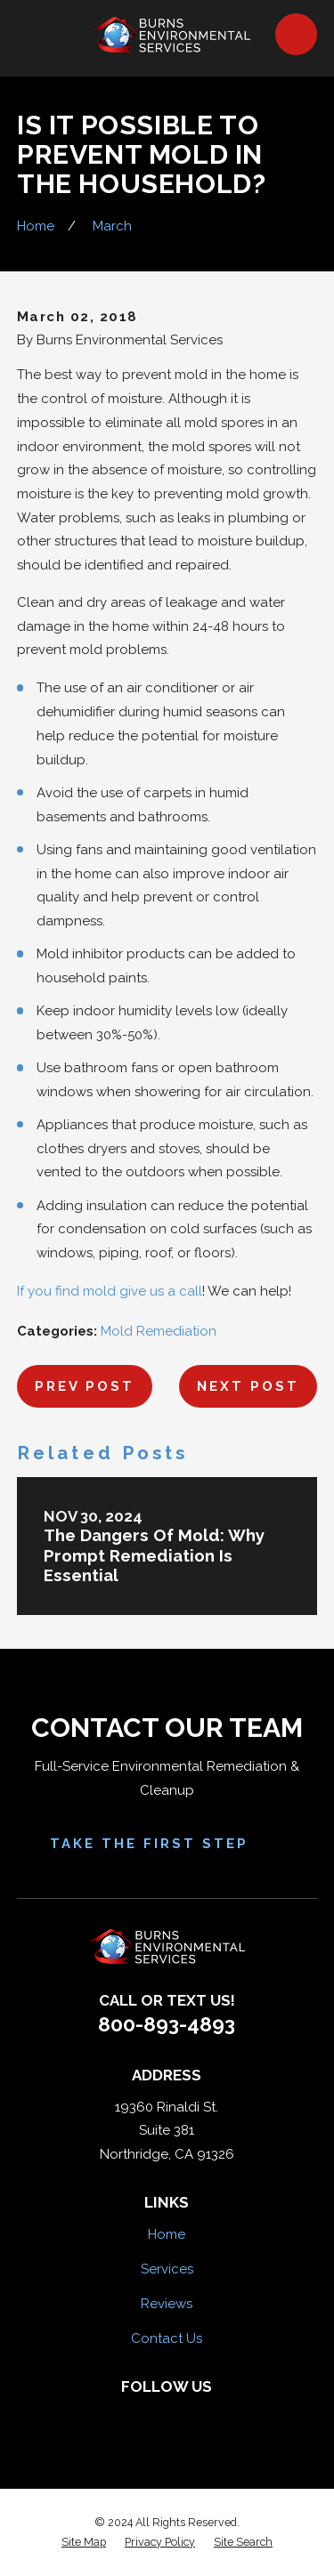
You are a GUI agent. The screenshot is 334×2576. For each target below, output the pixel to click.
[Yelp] (148, 2415)
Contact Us (166, 2338)
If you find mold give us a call (109, 1291)
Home (166, 2234)
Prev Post (84, 1386)
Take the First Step (167, 1843)
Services (167, 2269)
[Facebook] (111, 2415)
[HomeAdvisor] (185, 2415)
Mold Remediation (158, 1331)
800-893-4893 (166, 2024)
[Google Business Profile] (222, 2415)
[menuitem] (83, 2542)
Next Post (248, 1386)
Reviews (166, 2304)
